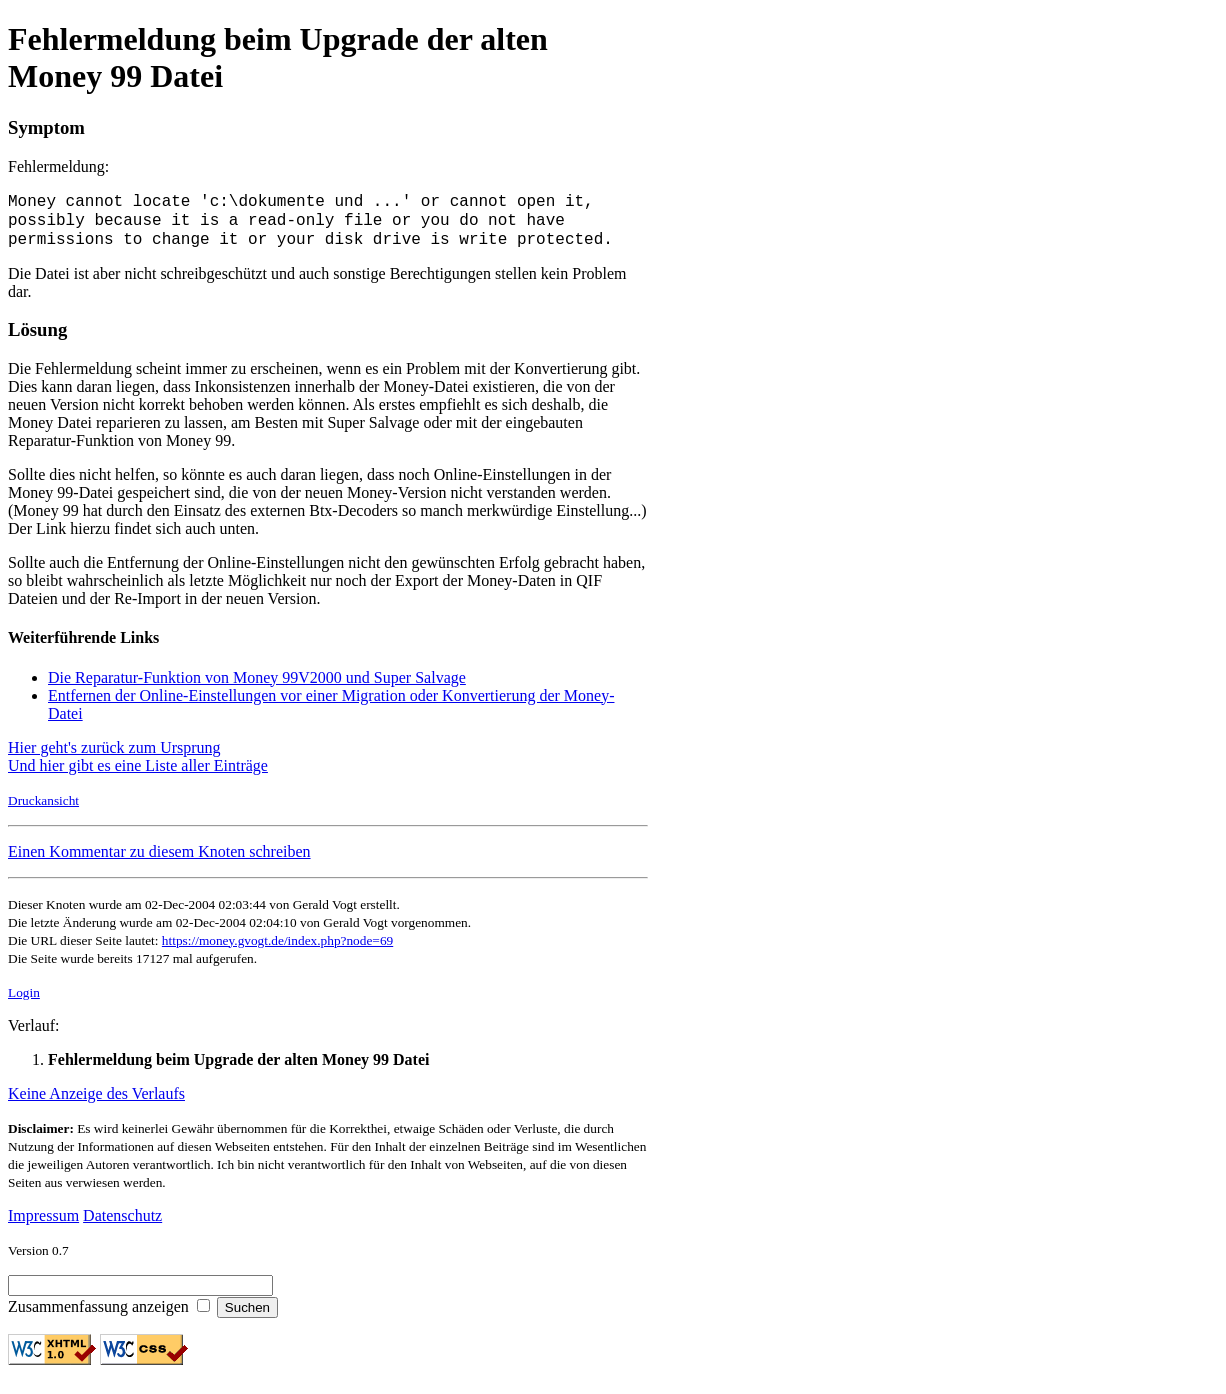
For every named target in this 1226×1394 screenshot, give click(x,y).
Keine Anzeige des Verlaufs (96, 1102)
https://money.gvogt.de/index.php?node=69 (277, 949)
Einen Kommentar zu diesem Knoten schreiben (159, 860)
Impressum (43, 1224)
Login (24, 1001)
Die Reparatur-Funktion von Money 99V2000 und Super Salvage (257, 686)
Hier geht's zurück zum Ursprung (114, 756)
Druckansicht (43, 809)
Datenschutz (122, 1224)
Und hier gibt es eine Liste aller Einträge (138, 774)
